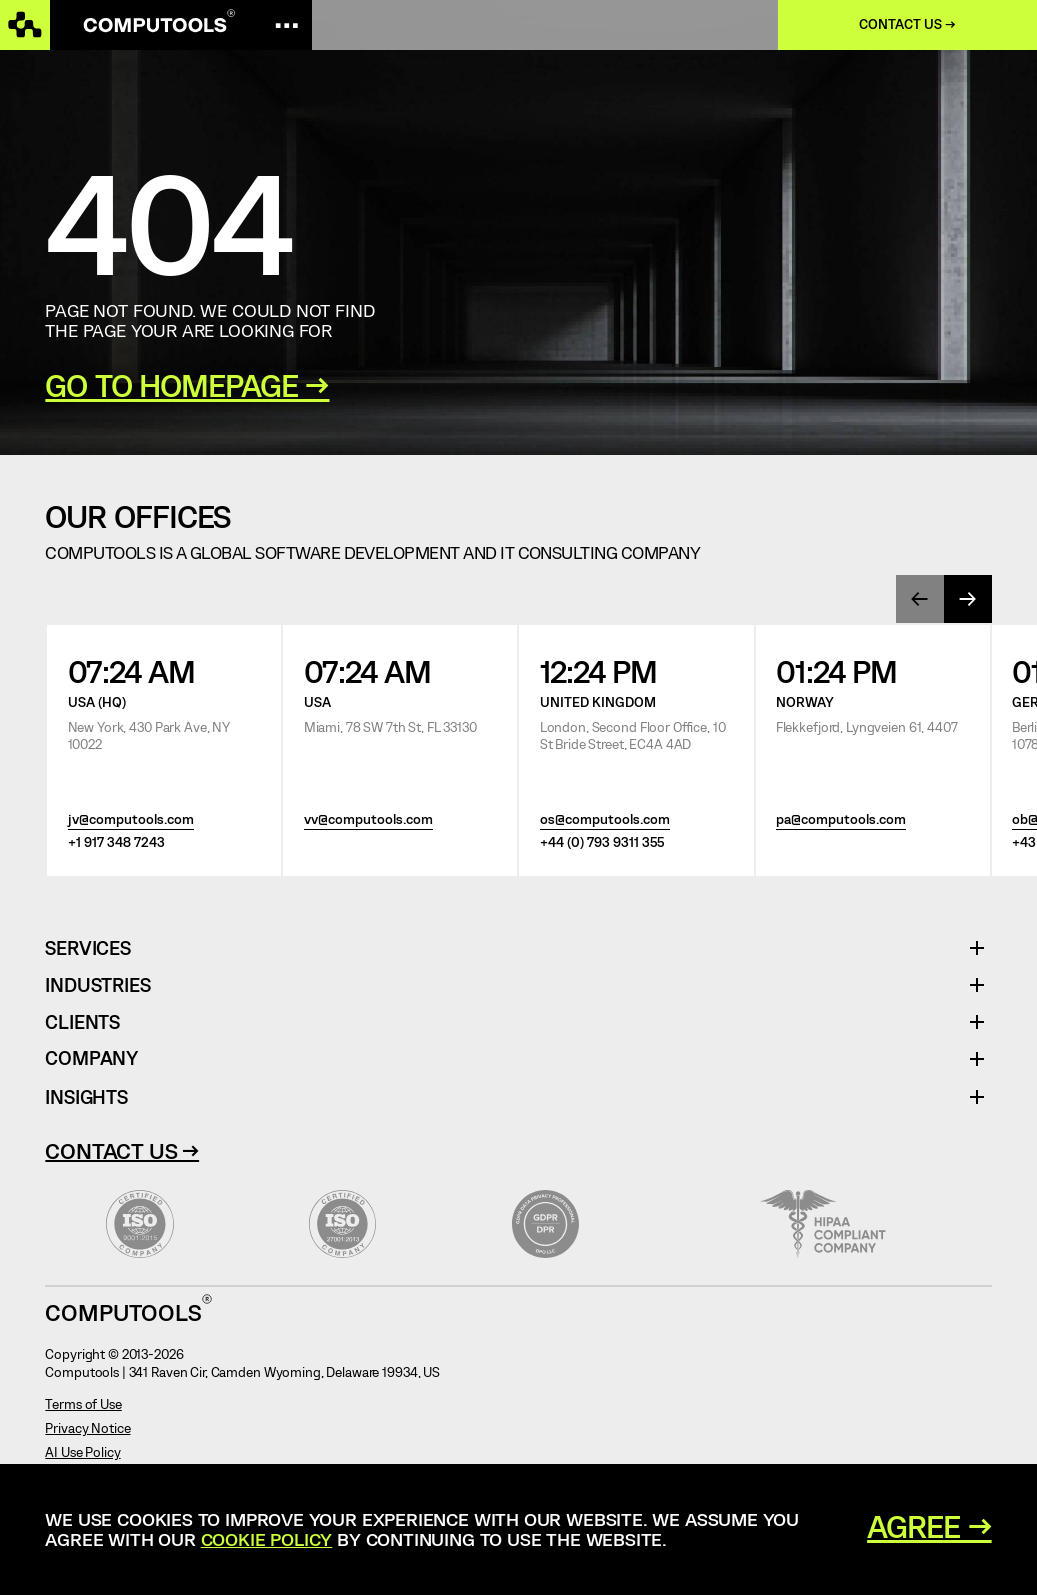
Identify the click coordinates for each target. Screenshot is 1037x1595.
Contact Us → (122, 1150)
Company (91, 1058)
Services (95, 948)
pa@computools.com (841, 819)
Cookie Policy (267, 1539)
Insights (86, 1096)
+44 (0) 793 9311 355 (602, 842)
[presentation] (920, 599)
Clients (82, 1022)
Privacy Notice (87, 1428)
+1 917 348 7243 (116, 842)
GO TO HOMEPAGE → (187, 384)
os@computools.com (605, 819)
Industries (97, 985)
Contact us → (907, 24)
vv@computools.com (368, 819)
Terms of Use (83, 1404)
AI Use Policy (82, 1452)
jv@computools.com (131, 819)
